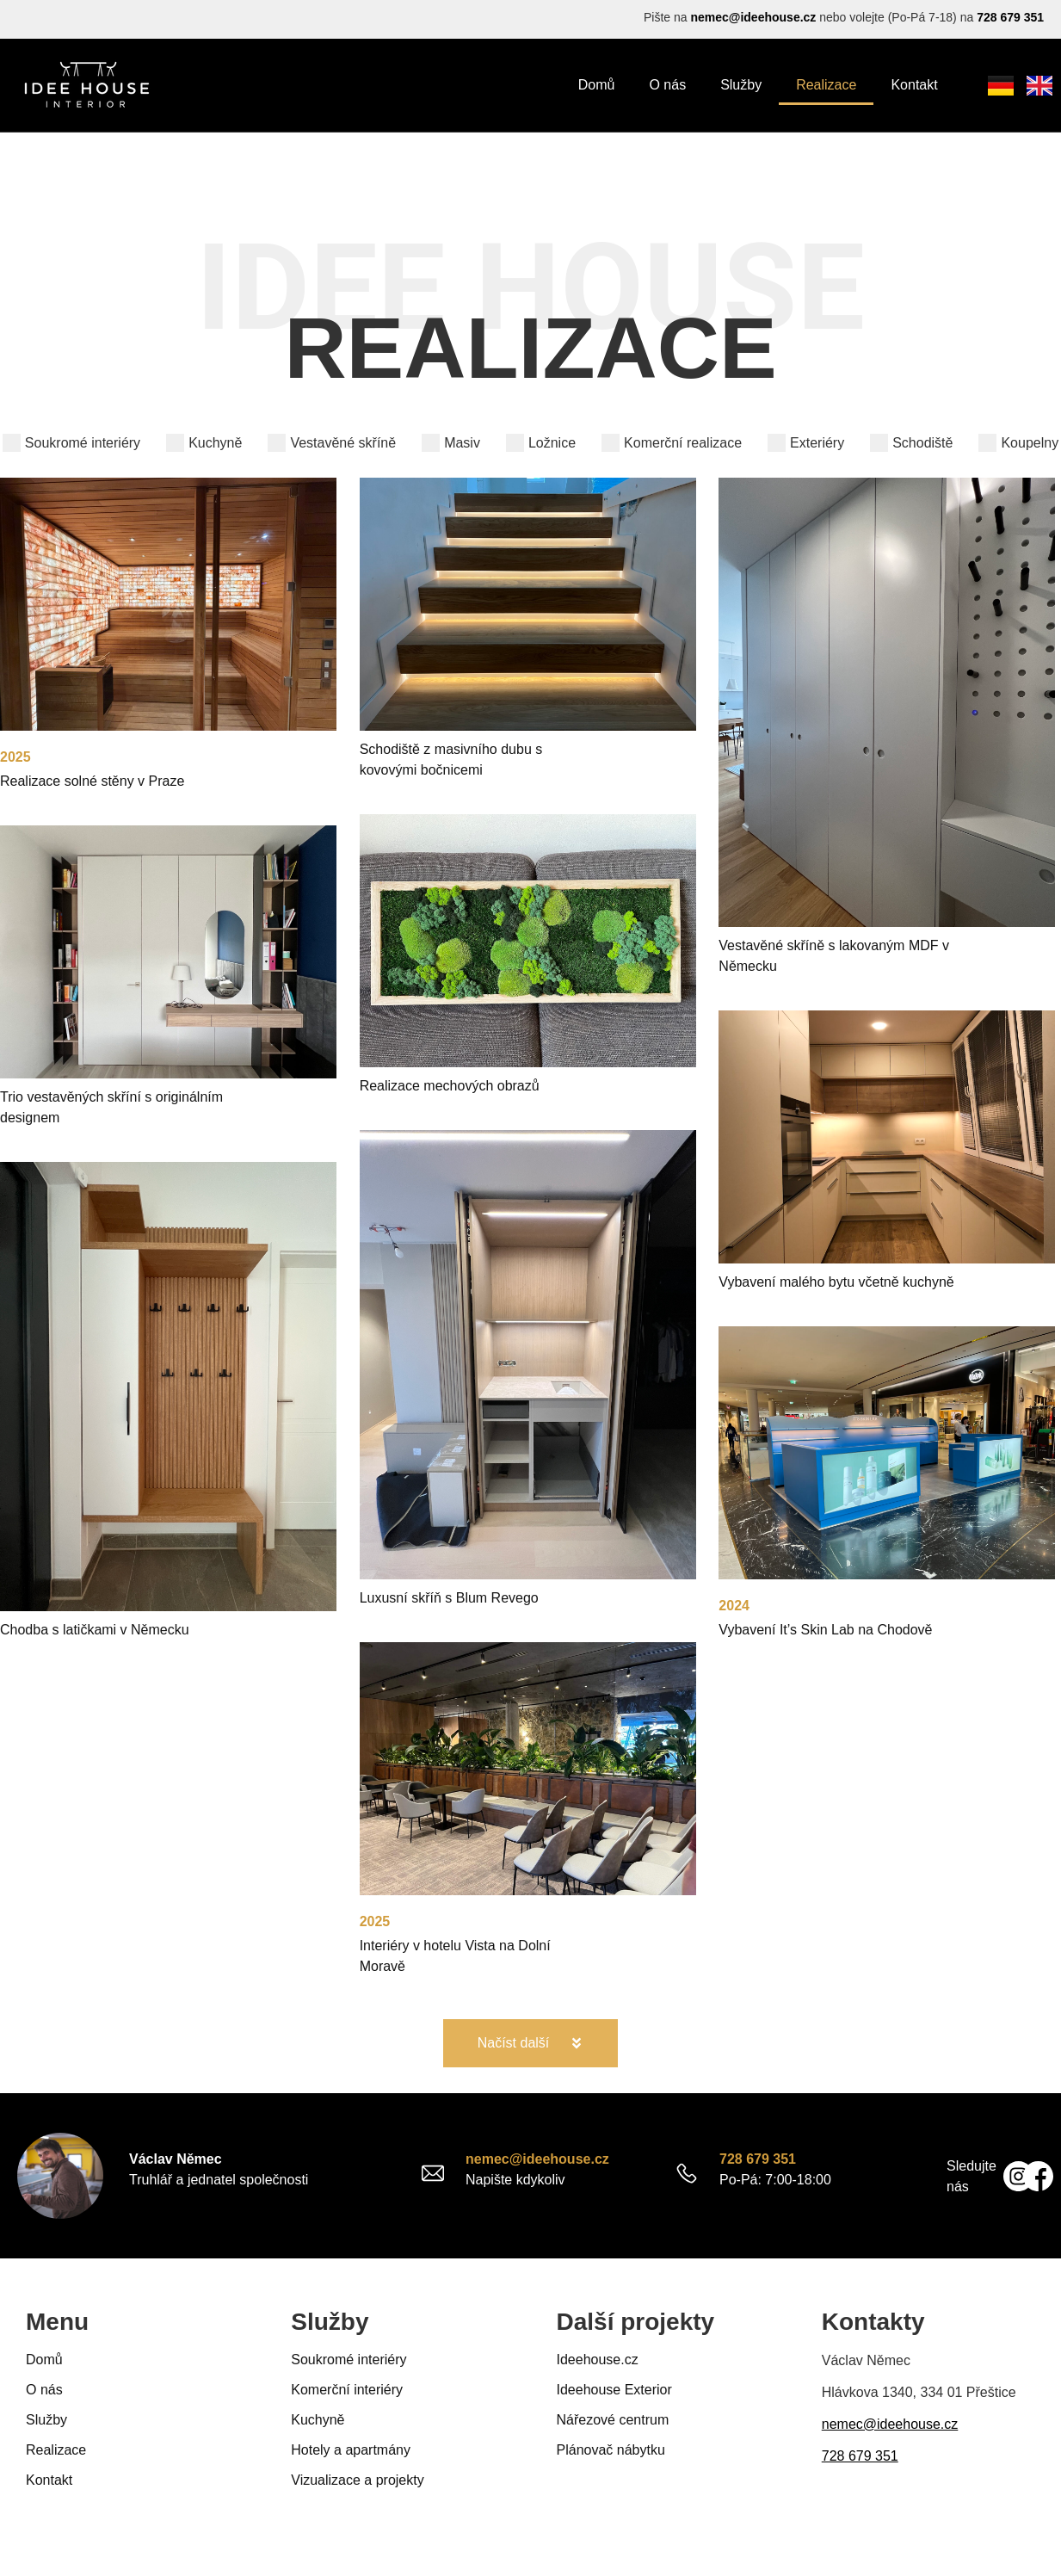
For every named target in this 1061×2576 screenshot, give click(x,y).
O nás (667, 84)
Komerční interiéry (347, 2389)
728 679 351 (1010, 17)
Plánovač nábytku (611, 2450)
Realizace (826, 84)
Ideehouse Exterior (614, 2389)
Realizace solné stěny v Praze (92, 781)
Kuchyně (317, 2419)
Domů (596, 84)
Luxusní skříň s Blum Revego (449, 1598)
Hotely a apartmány (350, 2450)
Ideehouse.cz (597, 2359)
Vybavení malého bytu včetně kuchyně (836, 1282)
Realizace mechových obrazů (450, 1085)
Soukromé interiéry (348, 2359)
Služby (741, 84)
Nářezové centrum (613, 2419)
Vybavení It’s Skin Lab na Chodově (825, 1629)
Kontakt (914, 84)
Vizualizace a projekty (357, 2480)
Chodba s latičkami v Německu (94, 1629)
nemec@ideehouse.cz (753, 17)
